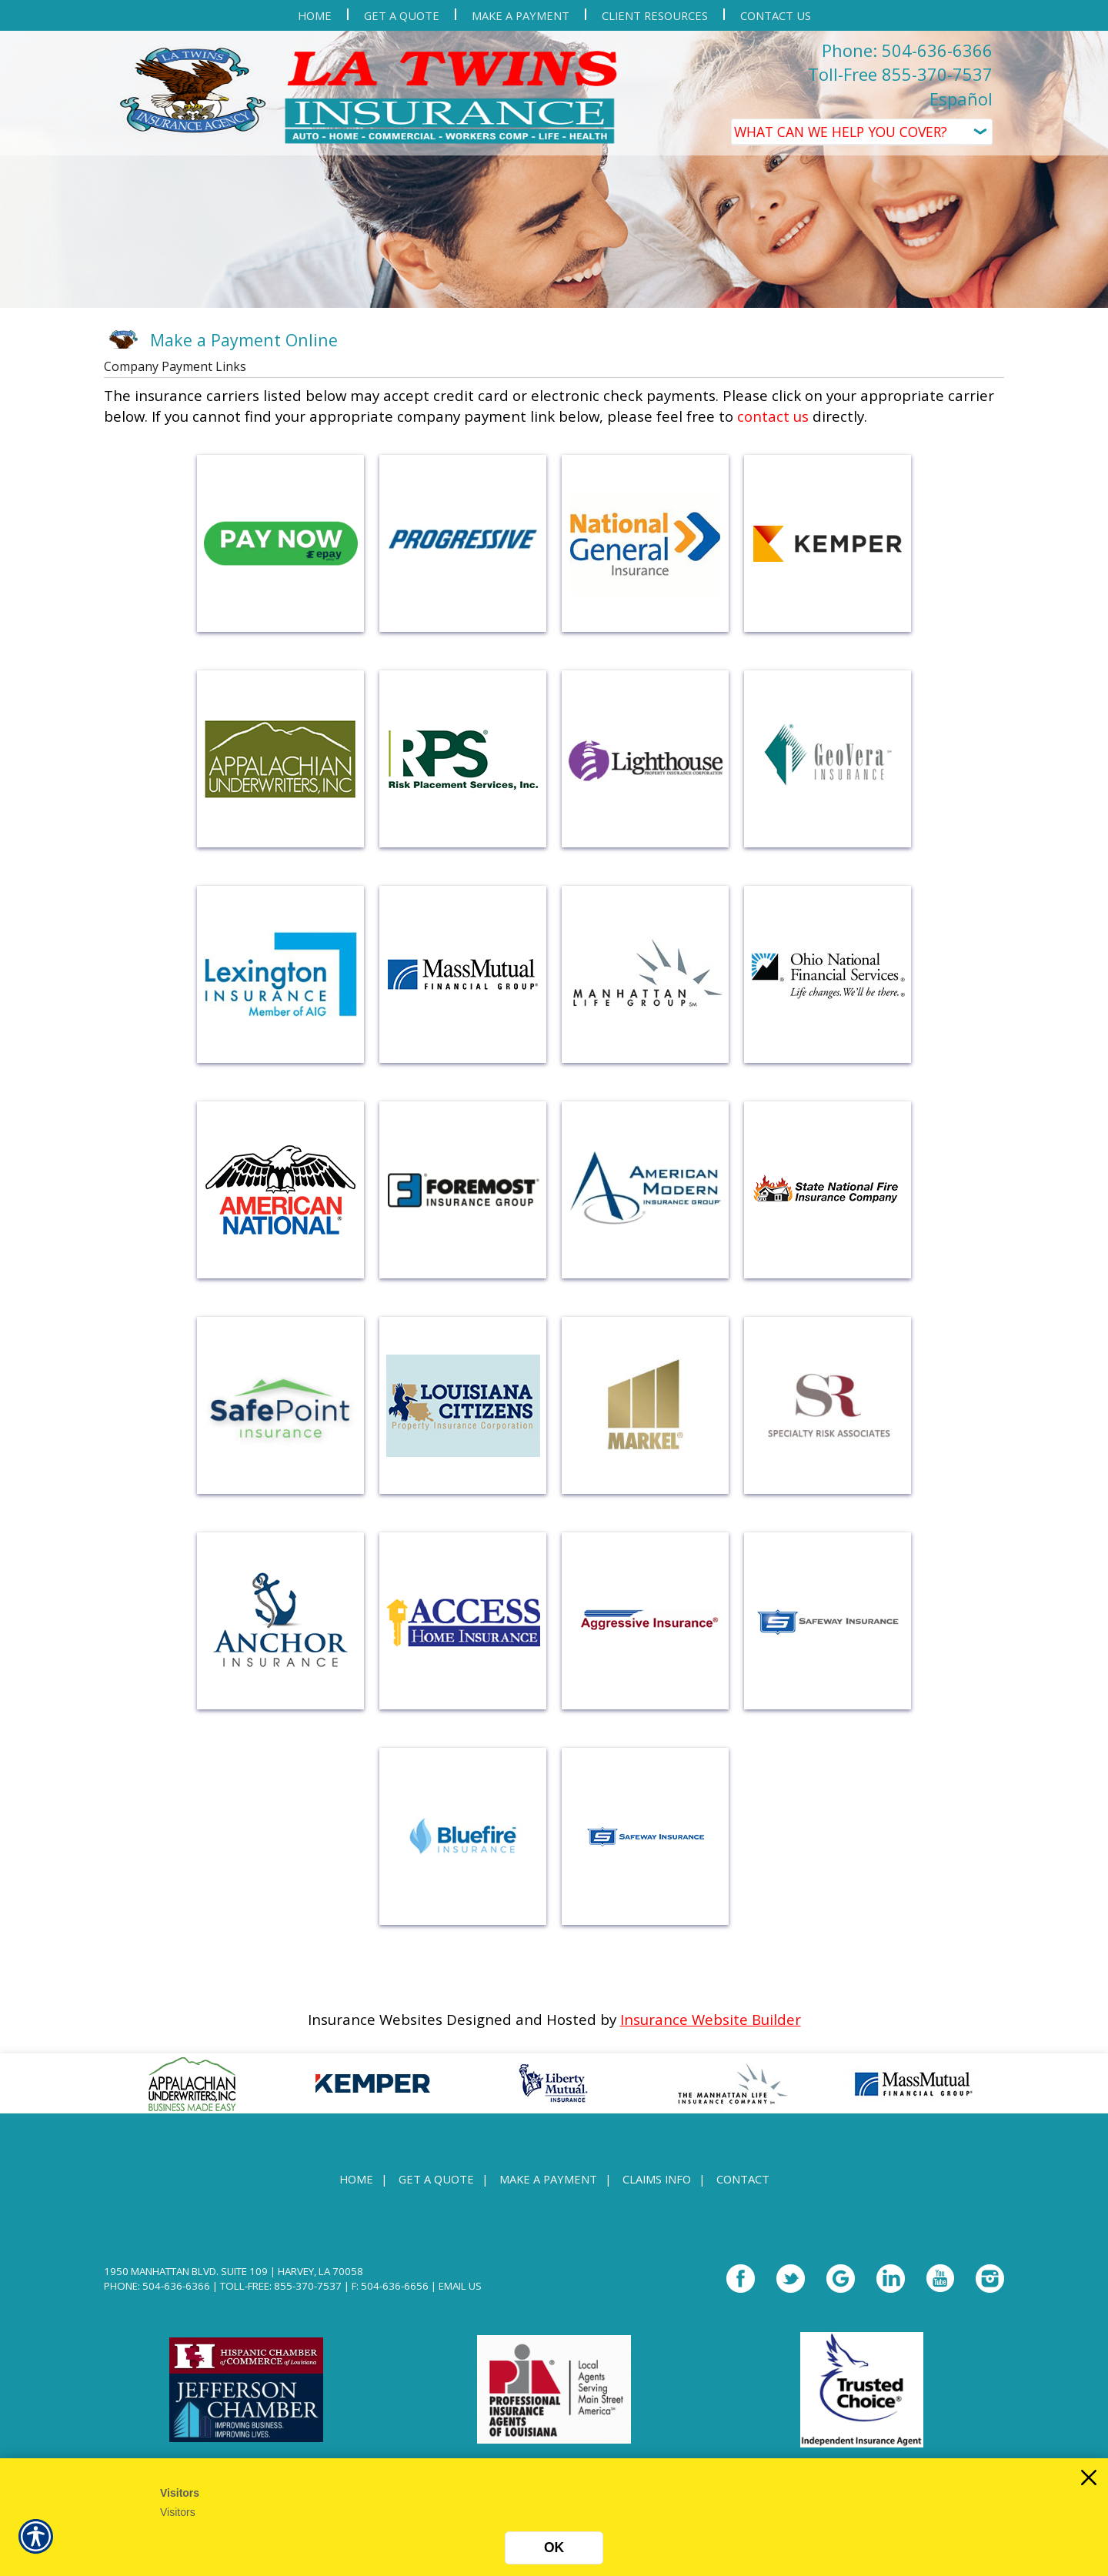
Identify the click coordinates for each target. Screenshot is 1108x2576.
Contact (742, 2179)
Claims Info (656, 2179)
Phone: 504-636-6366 (907, 50)
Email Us (460, 2286)
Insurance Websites (375, 2019)
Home (356, 2179)
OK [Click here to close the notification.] (554, 2547)
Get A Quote (436, 2179)
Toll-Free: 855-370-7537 (281, 2286)
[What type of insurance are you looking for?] (862, 132)
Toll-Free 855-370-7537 (900, 73)
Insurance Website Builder (710, 2019)
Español (961, 98)
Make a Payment (548, 2179)
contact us (773, 416)
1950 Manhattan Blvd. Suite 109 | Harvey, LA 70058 (233, 2271)
